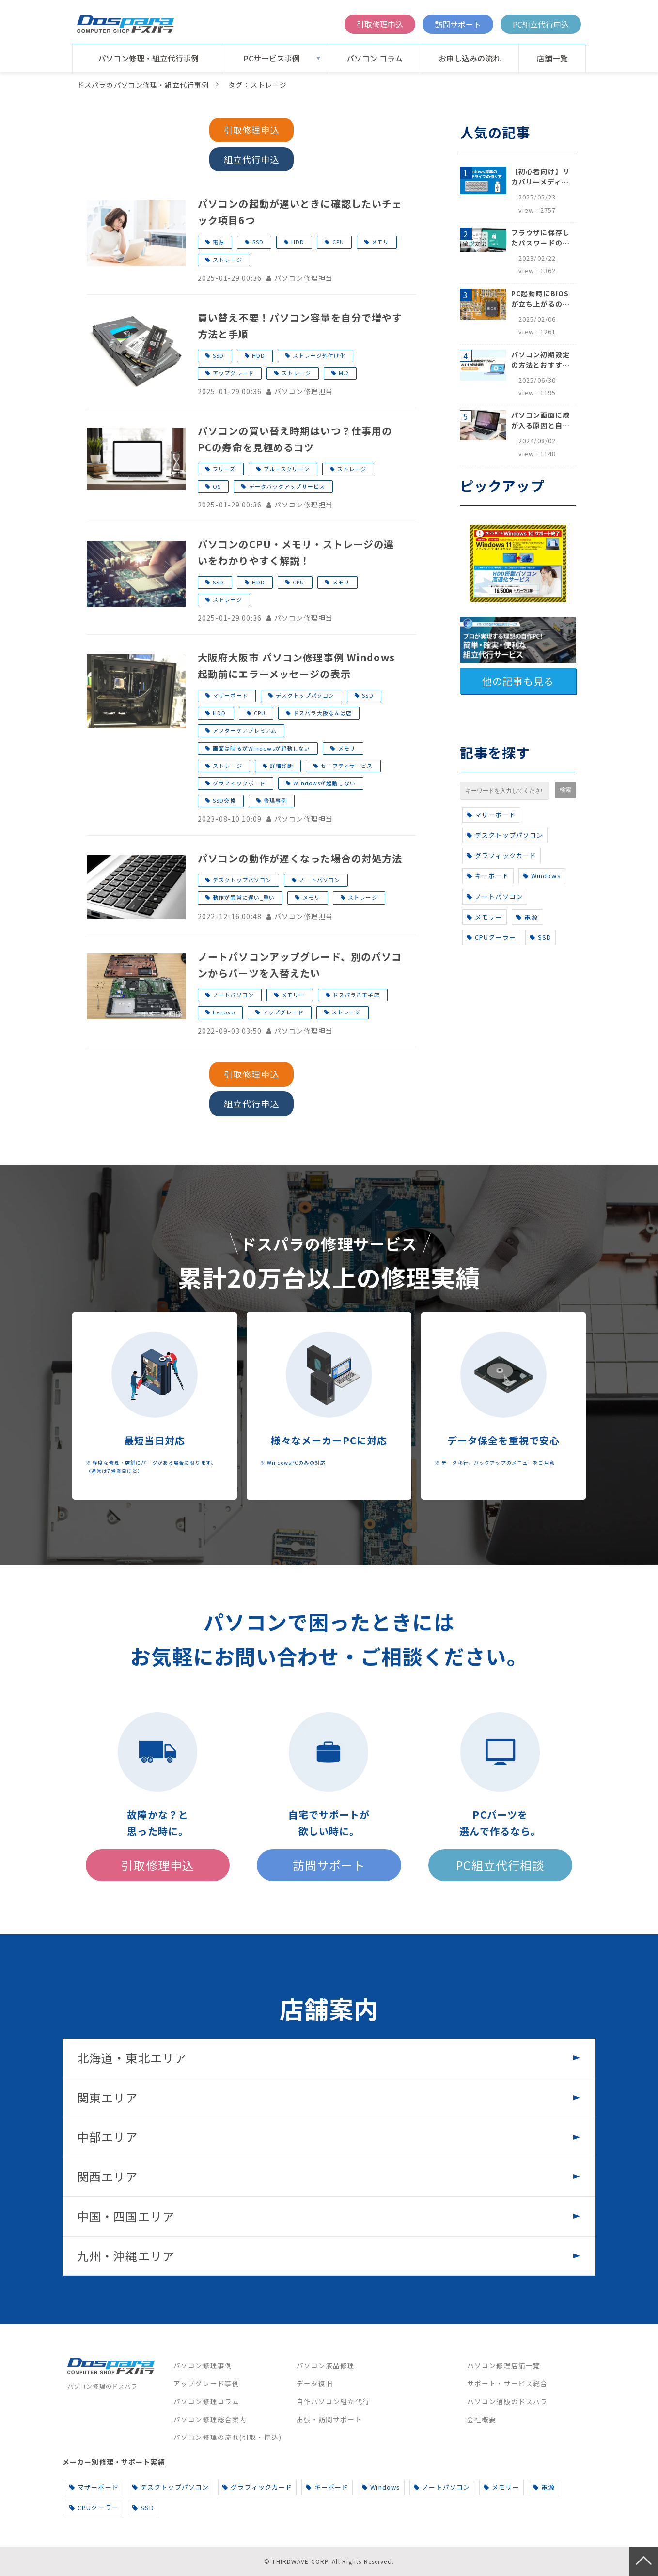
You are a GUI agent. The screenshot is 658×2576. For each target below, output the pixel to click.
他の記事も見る (518, 681)
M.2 (344, 373)
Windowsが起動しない (324, 783)
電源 (218, 241)
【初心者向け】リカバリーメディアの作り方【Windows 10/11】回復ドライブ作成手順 (540, 177)
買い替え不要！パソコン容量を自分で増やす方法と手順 (300, 325)
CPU (338, 241)
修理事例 (275, 800)
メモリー (293, 994)
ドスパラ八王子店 (356, 994)
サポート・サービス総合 (507, 2383)
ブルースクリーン (287, 469)
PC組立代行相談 (500, 1864)
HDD (297, 241)
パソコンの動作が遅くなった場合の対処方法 (300, 858)
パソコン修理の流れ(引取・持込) (227, 2437)
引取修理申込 (380, 24)
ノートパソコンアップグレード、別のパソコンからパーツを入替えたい (300, 965)
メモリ (380, 241)
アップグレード (233, 373)
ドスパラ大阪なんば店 (322, 713)
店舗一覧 (552, 58)
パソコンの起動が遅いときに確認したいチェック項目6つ (300, 212)
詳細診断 (281, 765)
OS (217, 486)
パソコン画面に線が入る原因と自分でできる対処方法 (540, 420)
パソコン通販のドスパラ (507, 2401)
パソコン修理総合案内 (210, 2419)
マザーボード (230, 695)
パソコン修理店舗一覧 (503, 2365)
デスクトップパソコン (305, 695)
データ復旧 (315, 2383)
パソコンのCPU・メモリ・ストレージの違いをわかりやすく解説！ (296, 552)
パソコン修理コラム (206, 2401)
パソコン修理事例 (202, 2365)
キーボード (488, 875)
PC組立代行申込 (541, 24)
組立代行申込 (252, 159)
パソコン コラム (374, 58)
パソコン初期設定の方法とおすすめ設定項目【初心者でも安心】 (540, 360)
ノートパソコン (319, 880)
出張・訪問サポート (329, 2419)
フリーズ (224, 469)
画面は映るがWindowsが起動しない (261, 748)
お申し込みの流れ (470, 58)
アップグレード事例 (206, 2383)
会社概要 (481, 2419)
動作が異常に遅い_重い (244, 897)
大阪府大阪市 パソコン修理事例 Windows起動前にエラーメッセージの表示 (296, 665)
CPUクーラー (491, 937)
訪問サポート (458, 24)
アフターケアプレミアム (245, 730)
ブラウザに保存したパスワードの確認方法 (540, 238)
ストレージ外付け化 (319, 355)
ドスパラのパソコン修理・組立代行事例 (143, 85)
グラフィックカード (501, 855)
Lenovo (224, 1012)
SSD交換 (224, 800)
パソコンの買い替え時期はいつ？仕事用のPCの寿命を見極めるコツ (295, 439)
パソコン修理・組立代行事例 (148, 58)
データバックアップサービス (287, 486)
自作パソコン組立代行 (333, 2401)
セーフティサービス (347, 765)
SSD (258, 241)
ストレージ (227, 259)
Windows (542, 875)
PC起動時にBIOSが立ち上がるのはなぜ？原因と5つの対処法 (540, 299)
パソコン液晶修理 (326, 2365)
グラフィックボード (239, 783)
